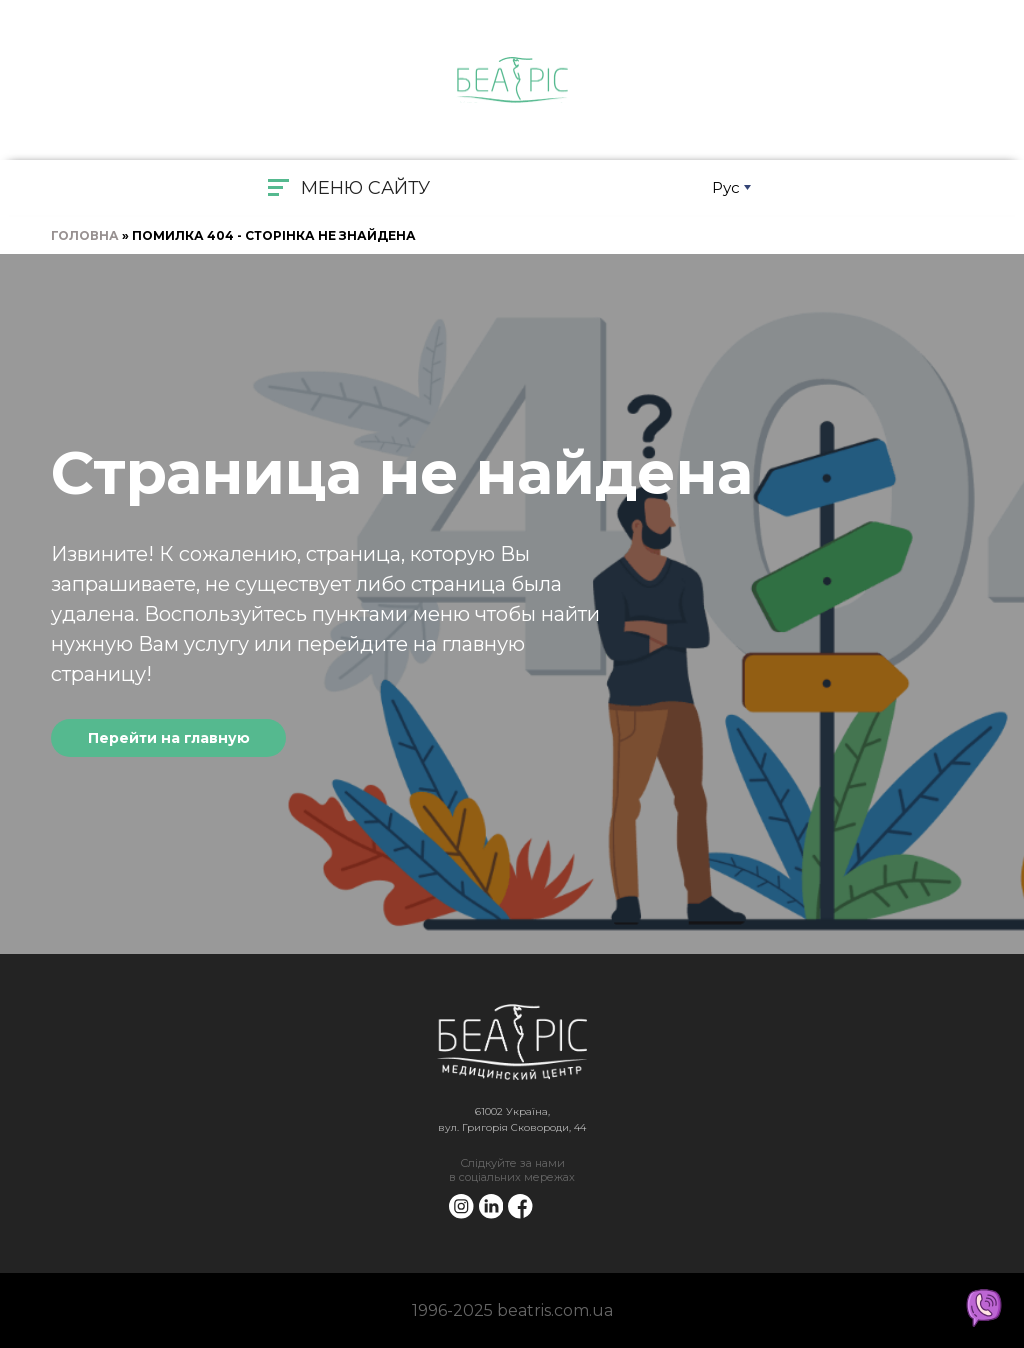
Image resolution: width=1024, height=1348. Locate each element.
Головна (85, 235)
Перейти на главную (169, 738)
